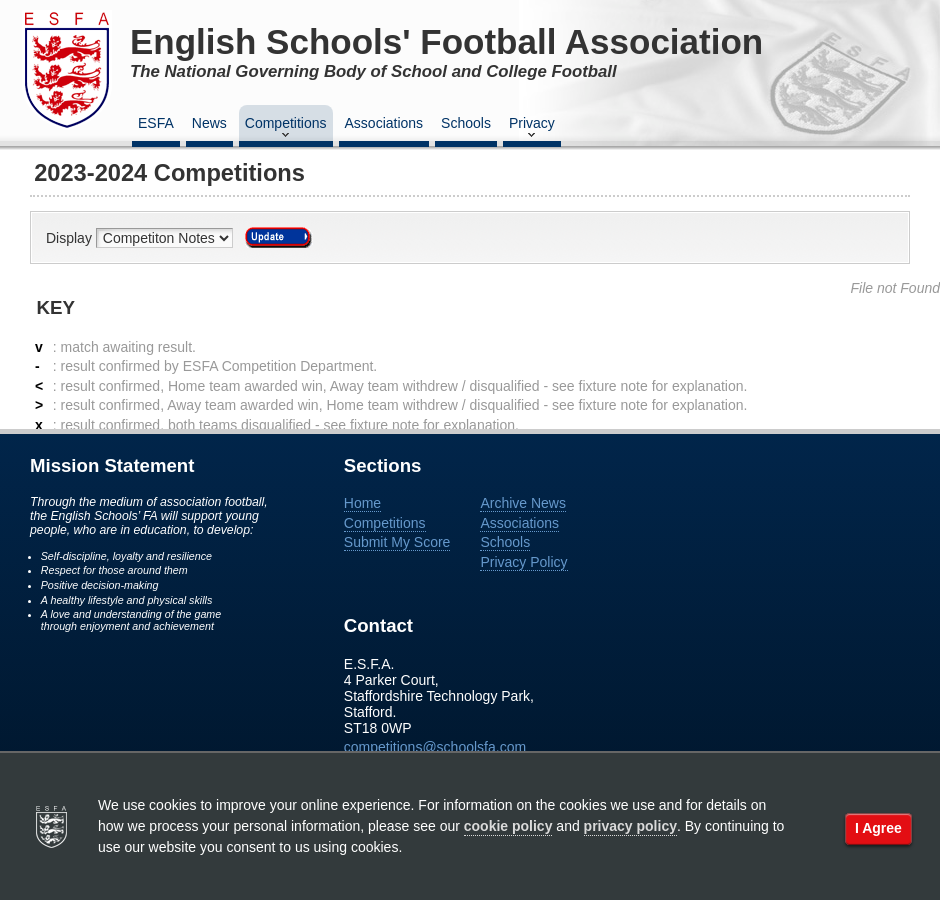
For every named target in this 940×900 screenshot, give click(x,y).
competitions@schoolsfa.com (435, 747)
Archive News (523, 503)
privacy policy (630, 826)
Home (362, 503)
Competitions (286, 129)
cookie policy (508, 826)
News (209, 123)
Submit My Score (397, 542)
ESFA (156, 123)
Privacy (532, 129)
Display (71, 238)
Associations (384, 123)
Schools (466, 123)
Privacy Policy (523, 562)
